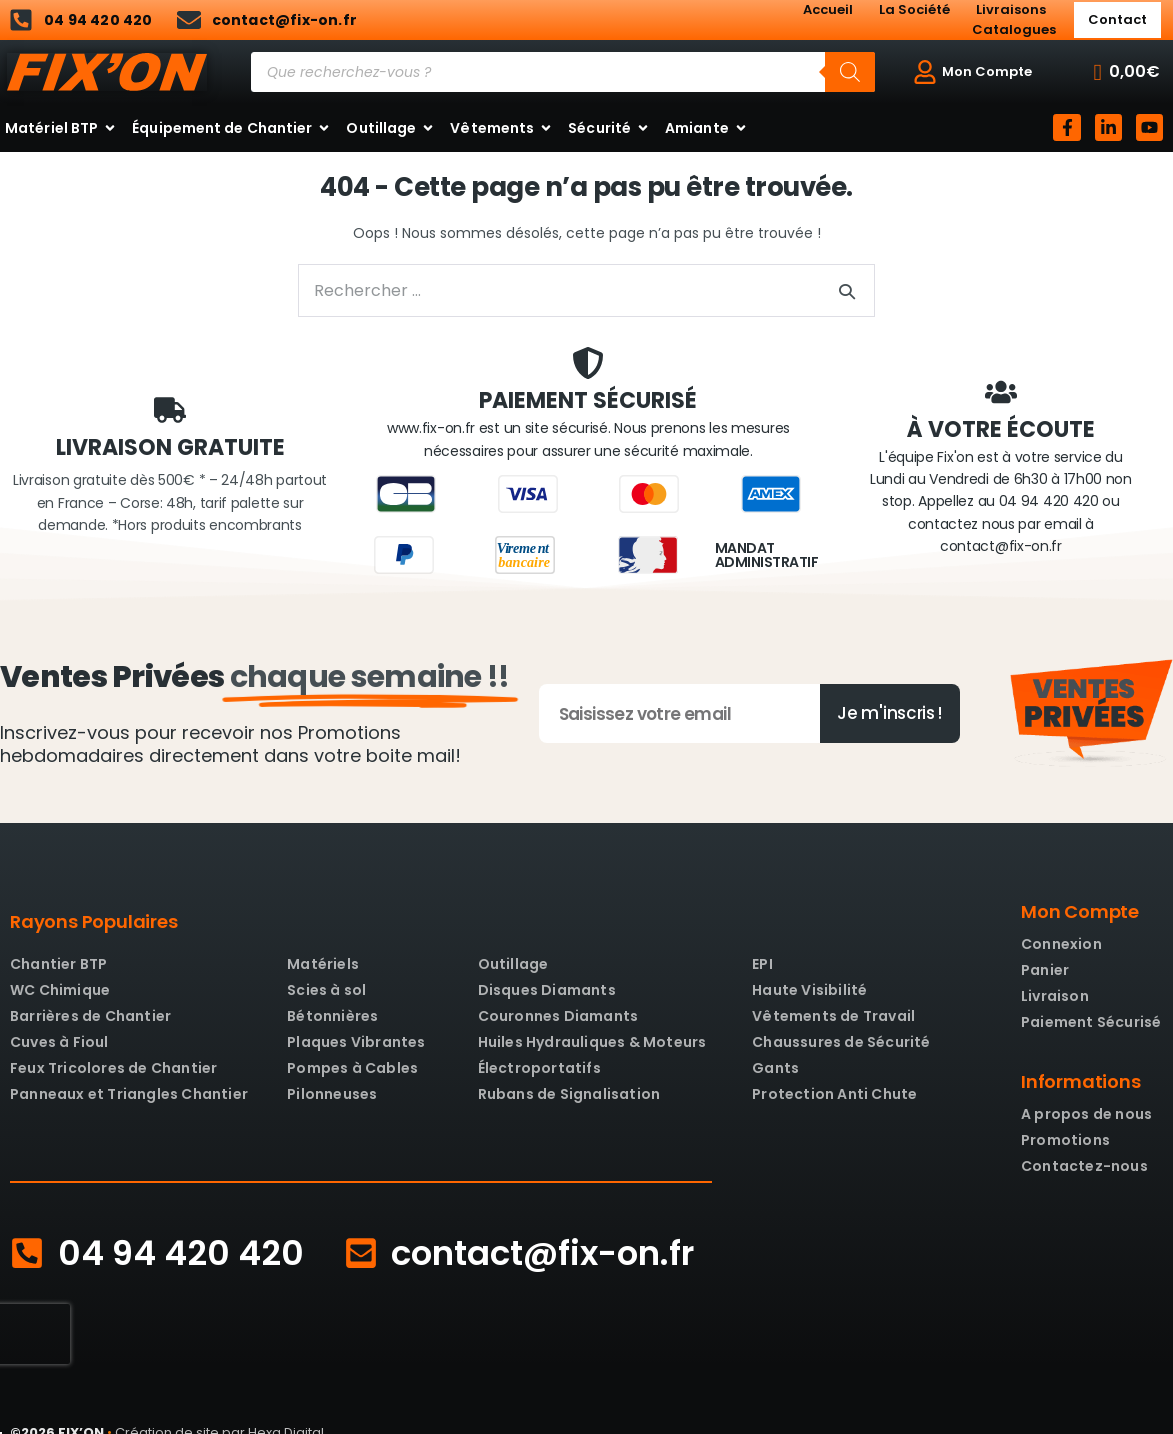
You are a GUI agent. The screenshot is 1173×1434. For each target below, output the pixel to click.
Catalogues (1014, 29)
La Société (914, 9)
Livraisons (1011, 9)
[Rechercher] (850, 72)
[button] (1127, 72)
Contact (1117, 19)
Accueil (828, 9)
